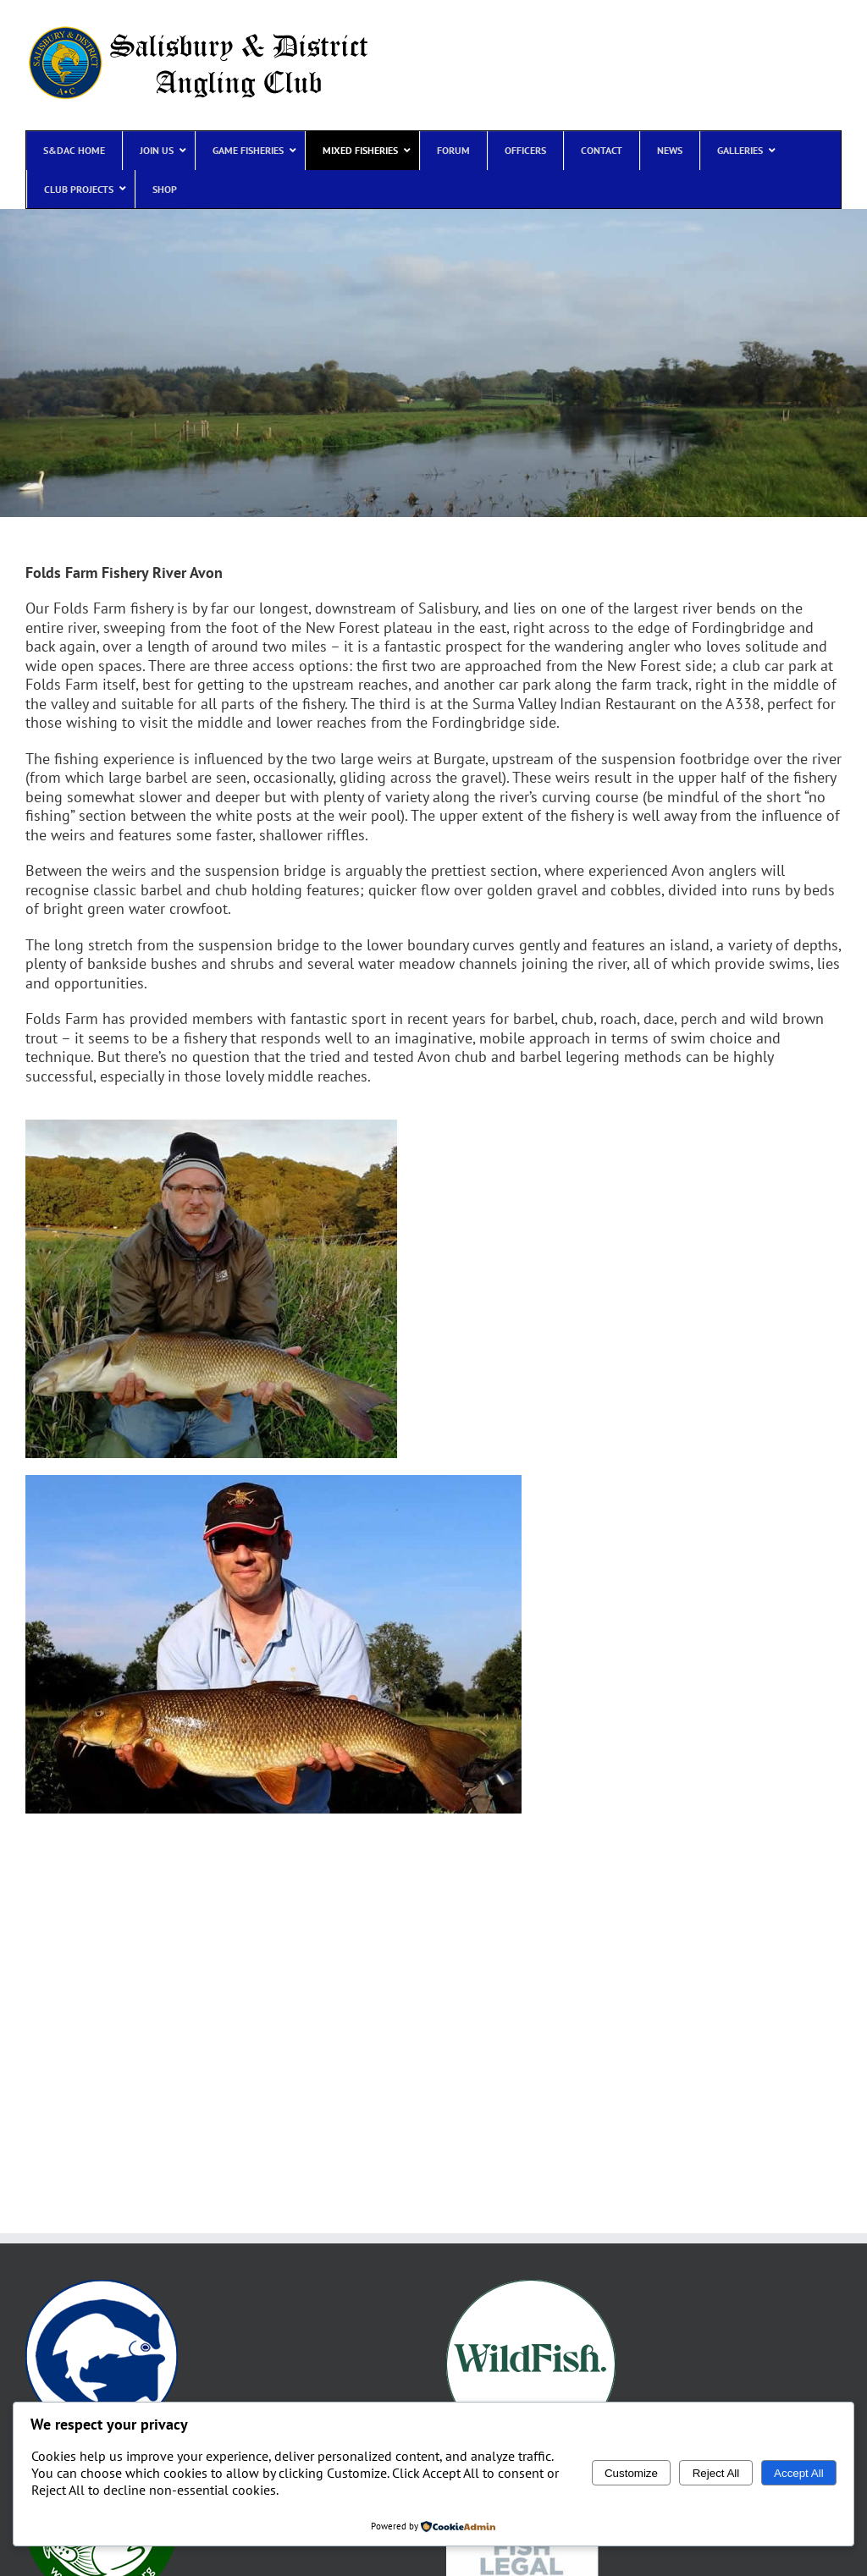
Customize (631, 2473)
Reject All (716, 2473)
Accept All (799, 2473)
